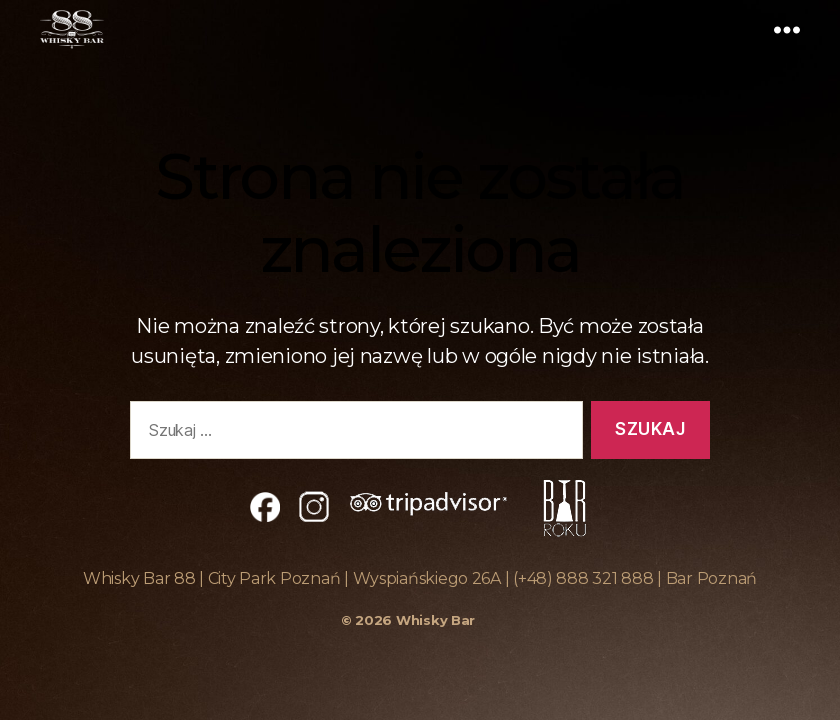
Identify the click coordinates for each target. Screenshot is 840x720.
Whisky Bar (435, 620)
